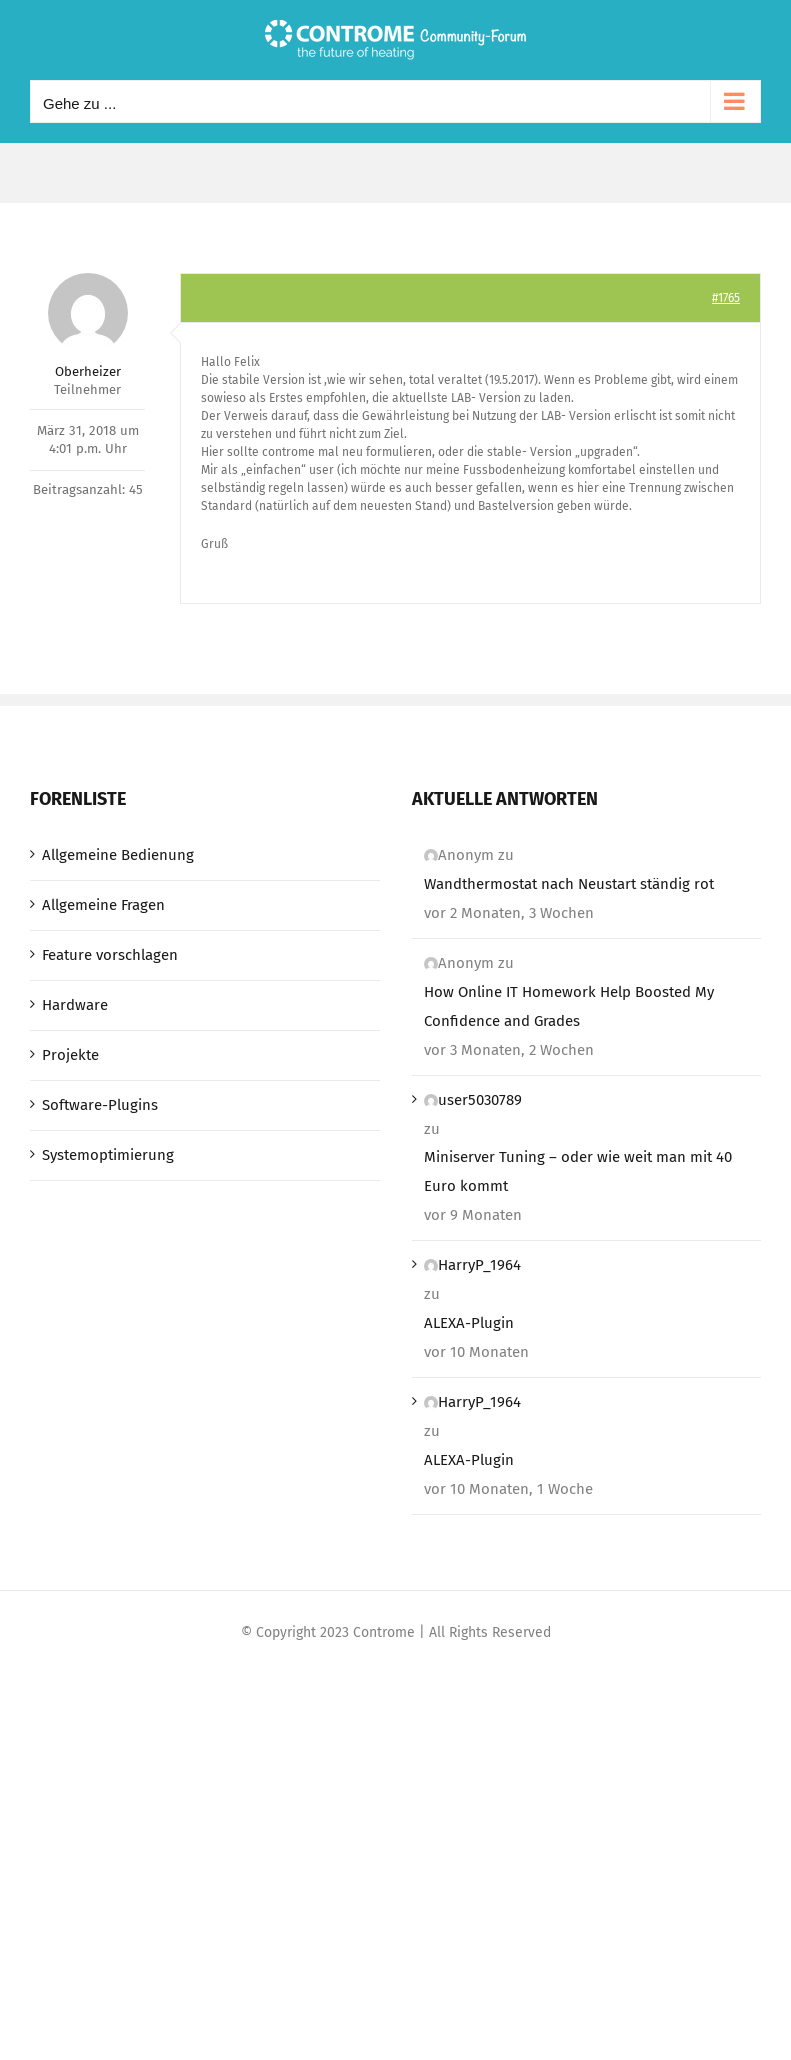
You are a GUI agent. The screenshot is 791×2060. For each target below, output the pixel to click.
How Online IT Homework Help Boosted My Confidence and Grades (569, 1006)
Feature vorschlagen (110, 955)
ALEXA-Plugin (469, 1323)
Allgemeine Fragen (103, 905)
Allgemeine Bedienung (118, 855)
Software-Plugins (100, 1105)
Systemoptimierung (108, 1155)
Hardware (75, 1005)
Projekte (70, 1055)
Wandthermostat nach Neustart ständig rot (569, 884)
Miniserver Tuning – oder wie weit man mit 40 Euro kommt (578, 1171)
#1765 (726, 298)
